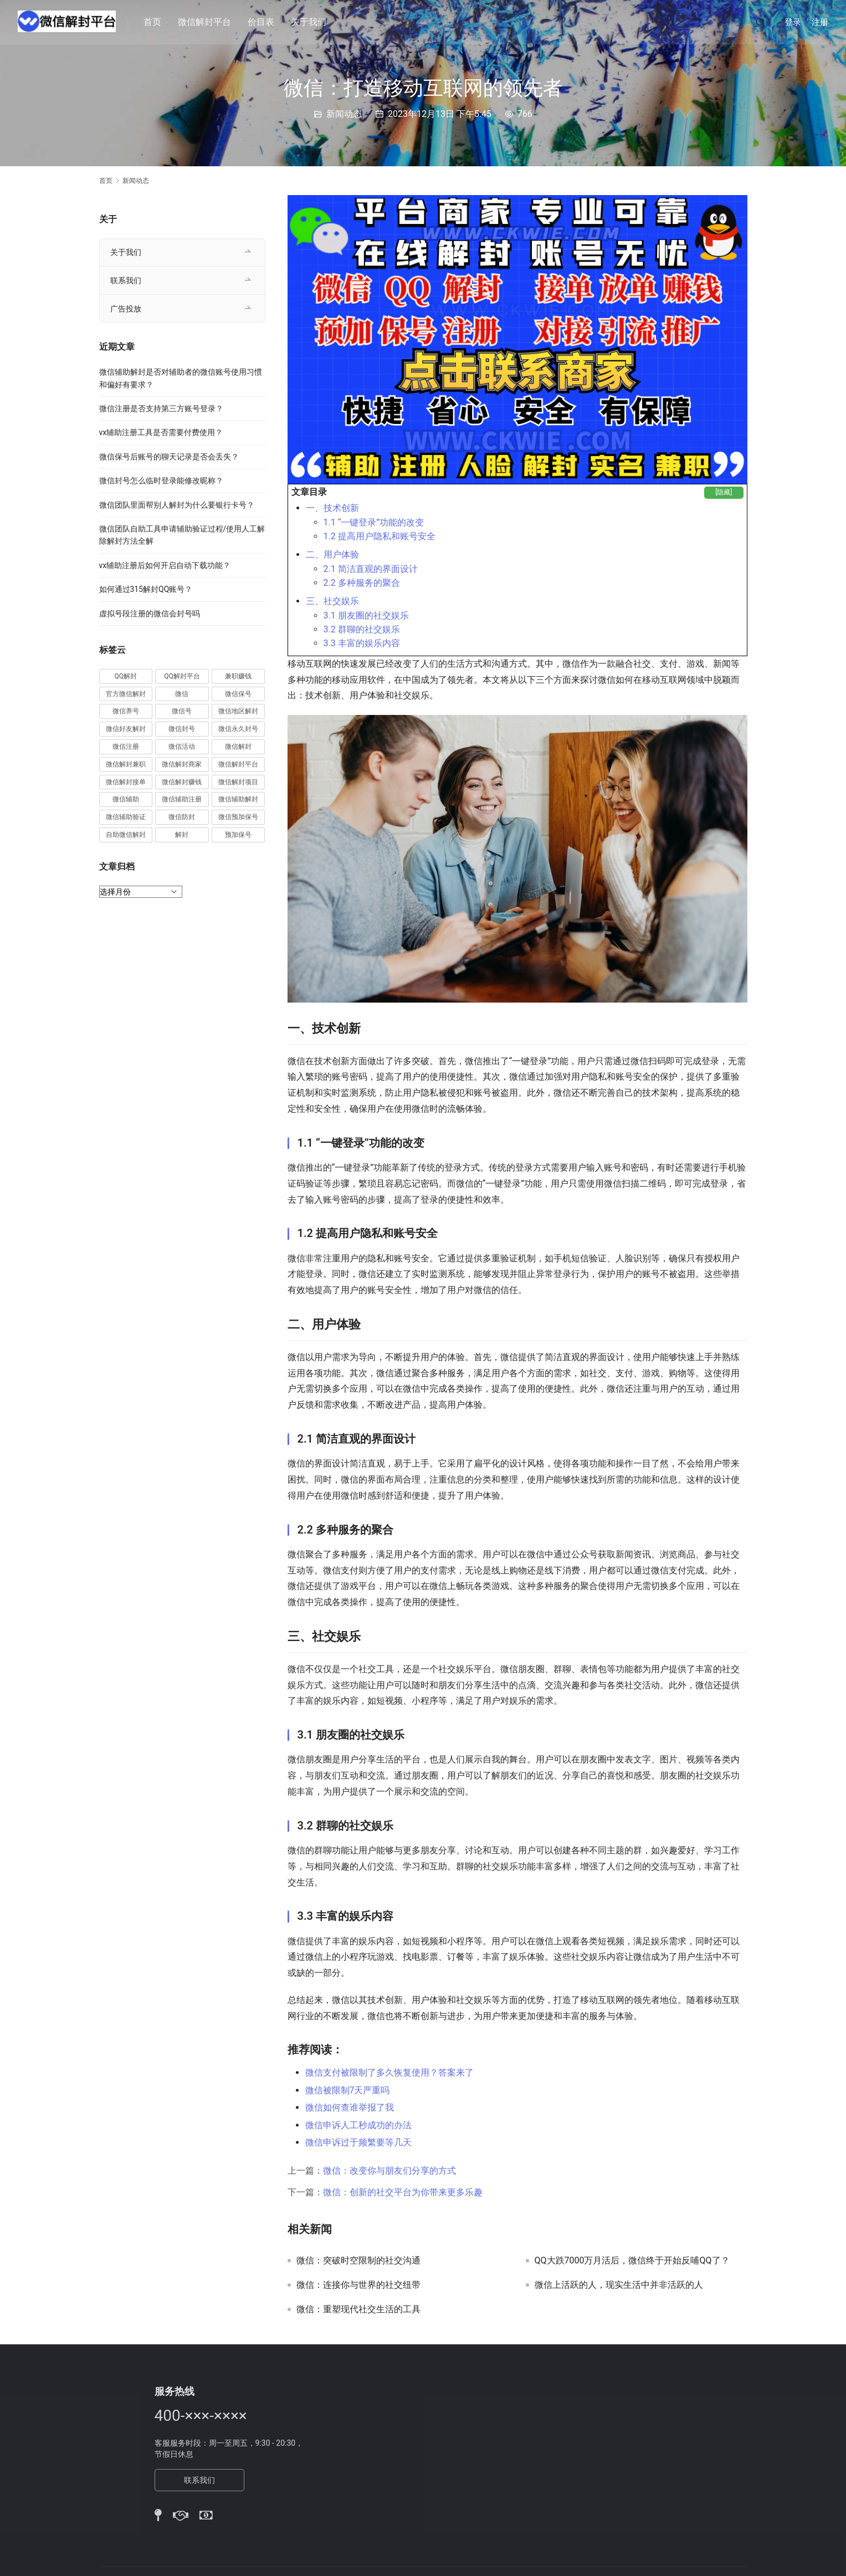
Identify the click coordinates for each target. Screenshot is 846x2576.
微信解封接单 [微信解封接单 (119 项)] (126, 782)
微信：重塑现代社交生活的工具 (358, 2309)
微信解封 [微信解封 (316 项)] (238, 746)
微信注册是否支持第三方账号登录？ (161, 408)
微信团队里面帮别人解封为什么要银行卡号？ (176, 504)
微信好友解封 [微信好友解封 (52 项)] (126, 729)
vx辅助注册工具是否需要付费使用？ (161, 432)
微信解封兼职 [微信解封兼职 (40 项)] (126, 764)
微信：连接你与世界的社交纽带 (358, 2285)
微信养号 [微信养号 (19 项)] (125, 711)
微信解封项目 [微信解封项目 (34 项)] (238, 782)
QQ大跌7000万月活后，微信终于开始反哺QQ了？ (632, 2261)
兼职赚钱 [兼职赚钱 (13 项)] (238, 676)
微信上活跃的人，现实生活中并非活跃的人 (619, 2285)
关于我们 (310, 22)
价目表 (262, 22)
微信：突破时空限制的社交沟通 (358, 2261)
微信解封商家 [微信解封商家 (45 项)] (182, 764)
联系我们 (125, 280)
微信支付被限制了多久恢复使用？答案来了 (389, 2072)
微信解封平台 (206, 22)
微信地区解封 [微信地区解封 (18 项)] (238, 711)
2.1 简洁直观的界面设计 (371, 569)
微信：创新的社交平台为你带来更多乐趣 (403, 2192)
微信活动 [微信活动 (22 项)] (181, 746)
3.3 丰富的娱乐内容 (362, 643)
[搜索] (760, 22)
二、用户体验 (332, 554)
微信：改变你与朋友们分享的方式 (389, 2170)
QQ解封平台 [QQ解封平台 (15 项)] (182, 676)
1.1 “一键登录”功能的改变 (374, 522)
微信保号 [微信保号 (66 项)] (238, 694)
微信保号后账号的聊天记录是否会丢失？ (169, 456)
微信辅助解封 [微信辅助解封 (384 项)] (238, 799)
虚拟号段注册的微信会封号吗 (149, 613)
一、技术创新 (332, 508)
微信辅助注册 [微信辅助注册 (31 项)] (182, 799)
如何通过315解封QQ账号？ (146, 589)
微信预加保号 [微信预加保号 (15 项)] (238, 817)
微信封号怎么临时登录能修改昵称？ (161, 480)
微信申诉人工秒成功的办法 (358, 2125)
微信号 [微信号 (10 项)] (182, 711)
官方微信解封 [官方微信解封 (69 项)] (126, 694)
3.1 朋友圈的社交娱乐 (366, 615)
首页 (154, 22)
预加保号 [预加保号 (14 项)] (238, 835)
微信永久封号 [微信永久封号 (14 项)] (238, 729)
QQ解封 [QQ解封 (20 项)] (126, 676)
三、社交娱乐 (332, 601)
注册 (820, 22)
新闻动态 (344, 114)
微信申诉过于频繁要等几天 (358, 2142)
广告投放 (125, 308)
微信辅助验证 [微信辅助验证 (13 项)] (126, 817)
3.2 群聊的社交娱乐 (362, 629)
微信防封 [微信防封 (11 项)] (181, 817)
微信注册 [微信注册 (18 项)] (125, 746)
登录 (793, 22)
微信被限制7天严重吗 (347, 2090)
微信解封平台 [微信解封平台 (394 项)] (238, 764)
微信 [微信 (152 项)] (181, 694)
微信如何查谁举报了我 (349, 2107)
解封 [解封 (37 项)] (181, 835)
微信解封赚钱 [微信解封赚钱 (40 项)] (182, 782)
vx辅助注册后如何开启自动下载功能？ (165, 565)
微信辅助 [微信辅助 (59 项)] (125, 799)
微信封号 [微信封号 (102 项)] (181, 729)
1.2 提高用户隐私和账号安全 (379, 536)
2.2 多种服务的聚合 (362, 582)
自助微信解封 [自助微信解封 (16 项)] (126, 835)
